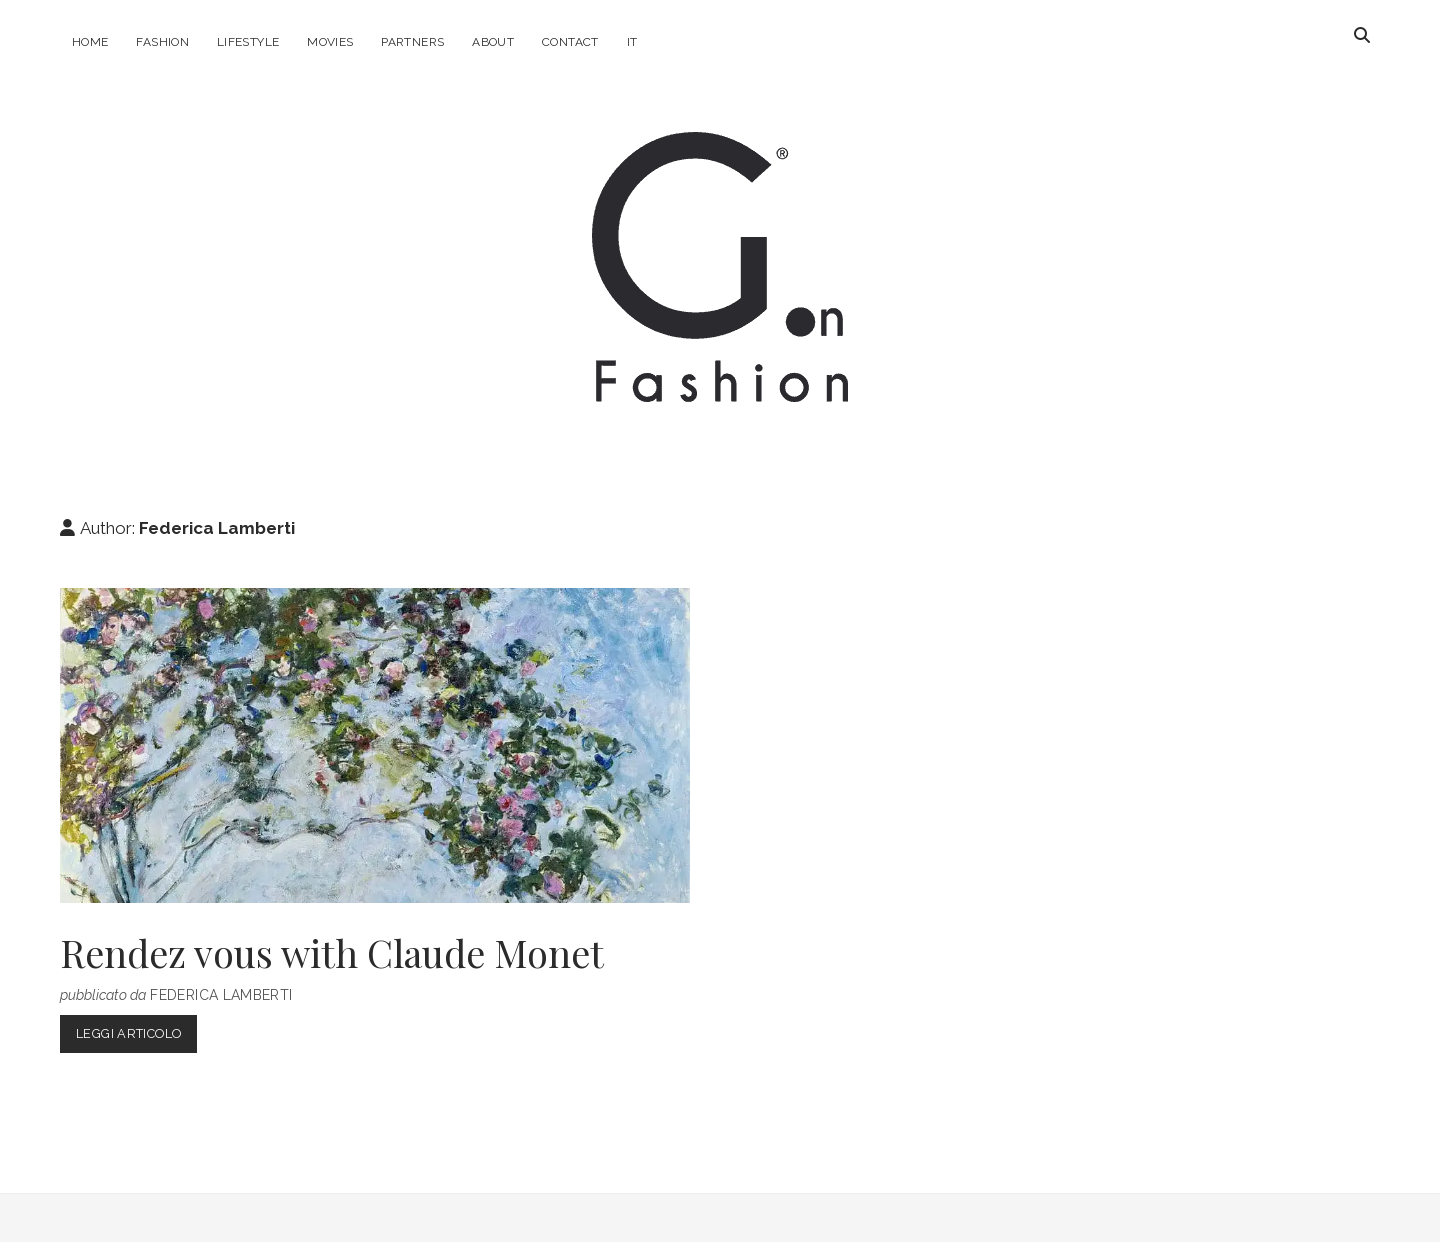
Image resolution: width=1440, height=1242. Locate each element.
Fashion (162, 42)
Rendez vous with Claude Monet (375, 745)
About (493, 42)
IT (632, 42)
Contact (570, 42)
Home (90, 42)
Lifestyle (248, 42)
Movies (330, 42)
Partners (412, 42)
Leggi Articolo (136, 1037)
